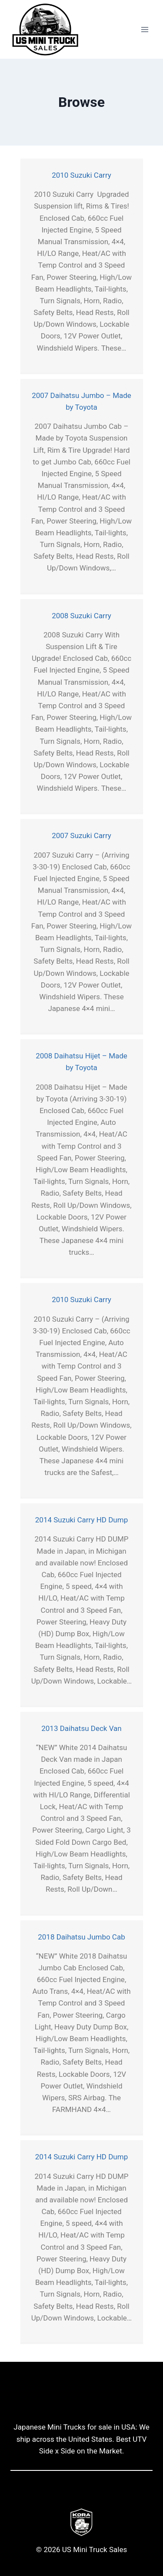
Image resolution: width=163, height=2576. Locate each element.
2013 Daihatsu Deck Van (81, 1728)
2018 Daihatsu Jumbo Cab (81, 1937)
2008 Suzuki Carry (81, 615)
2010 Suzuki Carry (81, 175)
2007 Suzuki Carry (81, 835)
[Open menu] (144, 29)
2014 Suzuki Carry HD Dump (81, 1519)
